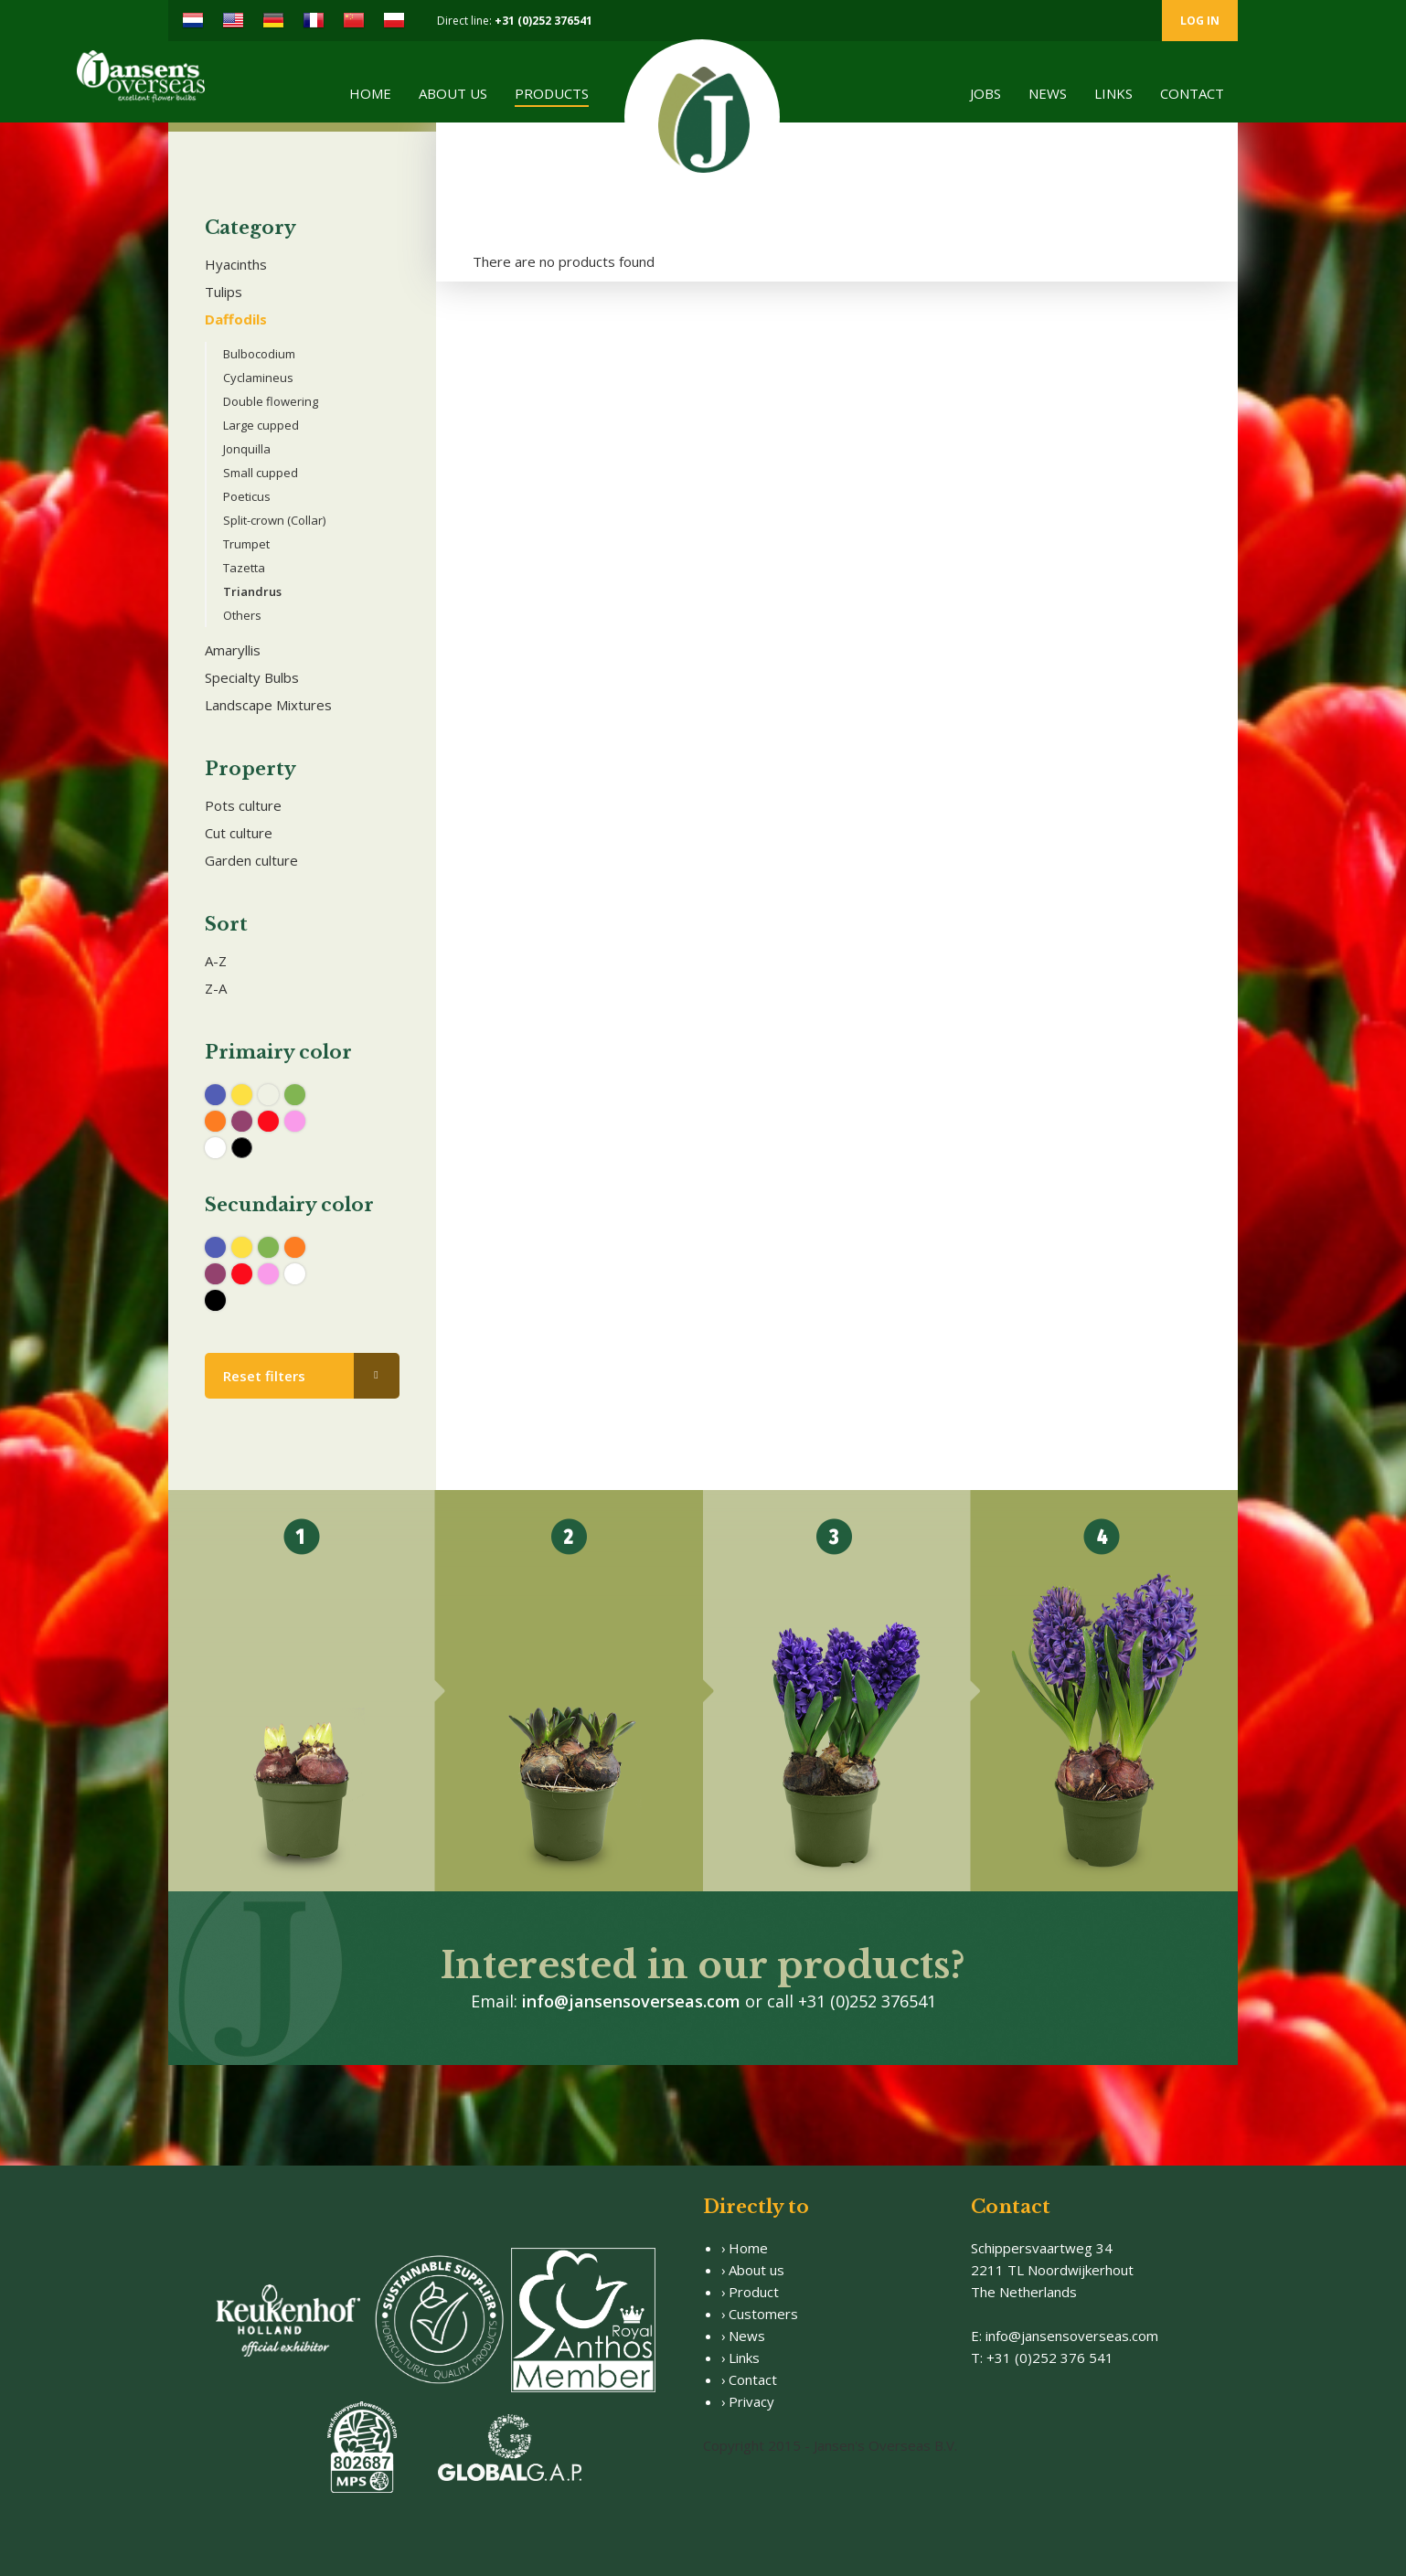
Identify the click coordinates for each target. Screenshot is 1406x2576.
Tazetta (244, 567)
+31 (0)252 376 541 (1049, 2357)
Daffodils (236, 319)
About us (453, 93)
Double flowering (270, 401)
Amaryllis (233, 650)
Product (754, 2292)
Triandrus (252, 591)
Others (242, 615)
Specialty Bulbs (252, 677)
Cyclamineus (258, 377)
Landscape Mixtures (268, 705)
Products (552, 93)
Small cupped (260, 472)
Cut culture (238, 833)
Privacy (751, 2401)
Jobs (985, 93)
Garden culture (251, 860)
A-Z (216, 961)
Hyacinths (236, 264)
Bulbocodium (259, 354)
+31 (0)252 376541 (543, 20)
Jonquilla (247, 449)
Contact (1192, 93)
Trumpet (246, 544)
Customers (763, 2314)
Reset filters (264, 1376)
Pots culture (243, 805)
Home (370, 93)
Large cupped (261, 425)
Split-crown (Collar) (274, 520)
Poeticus (247, 496)
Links (1113, 93)
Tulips (223, 291)
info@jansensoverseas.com (631, 2001)
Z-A (216, 988)
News (1047, 93)
